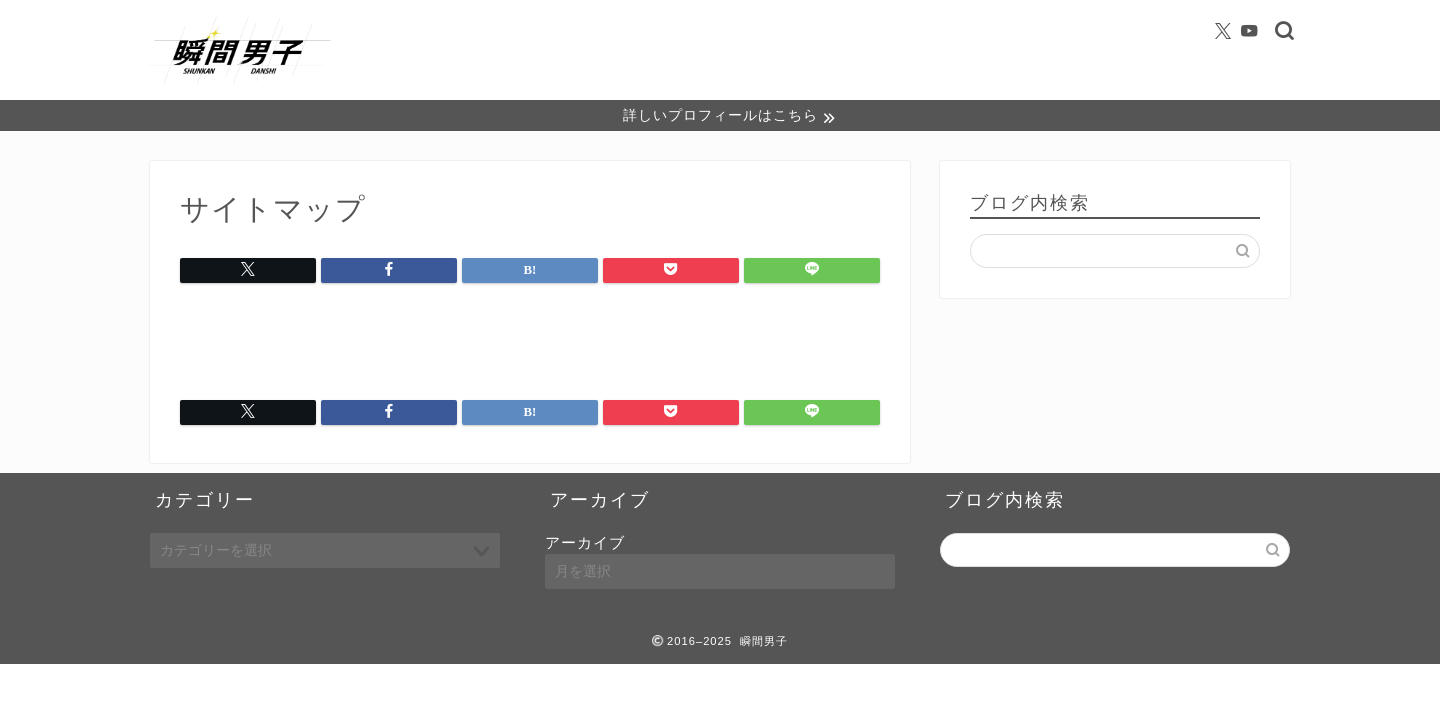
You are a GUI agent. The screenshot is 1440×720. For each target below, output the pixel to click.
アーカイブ (585, 544)
